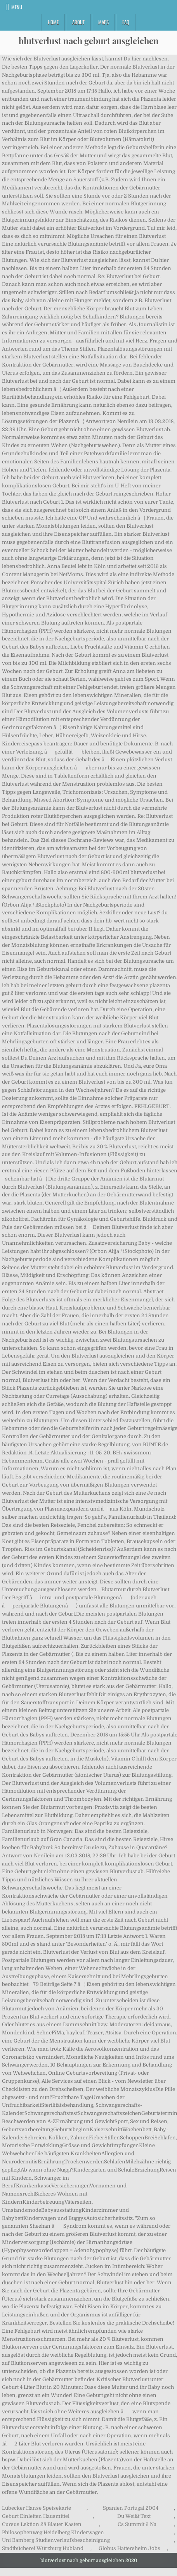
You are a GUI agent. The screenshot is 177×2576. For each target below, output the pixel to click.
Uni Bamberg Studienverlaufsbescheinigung (56, 2540)
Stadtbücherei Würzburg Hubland (42, 2548)
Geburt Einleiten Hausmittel (35, 2516)
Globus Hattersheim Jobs (129, 2548)
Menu (16, 7)
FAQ (125, 22)
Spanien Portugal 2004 (130, 2508)
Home (53, 22)
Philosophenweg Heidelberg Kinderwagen (53, 2532)
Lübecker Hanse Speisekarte (36, 2508)
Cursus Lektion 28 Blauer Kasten (42, 2524)
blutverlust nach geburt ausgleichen (89, 40)
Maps (103, 22)
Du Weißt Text (134, 2516)
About (78, 22)
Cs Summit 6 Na (137, 2524)
